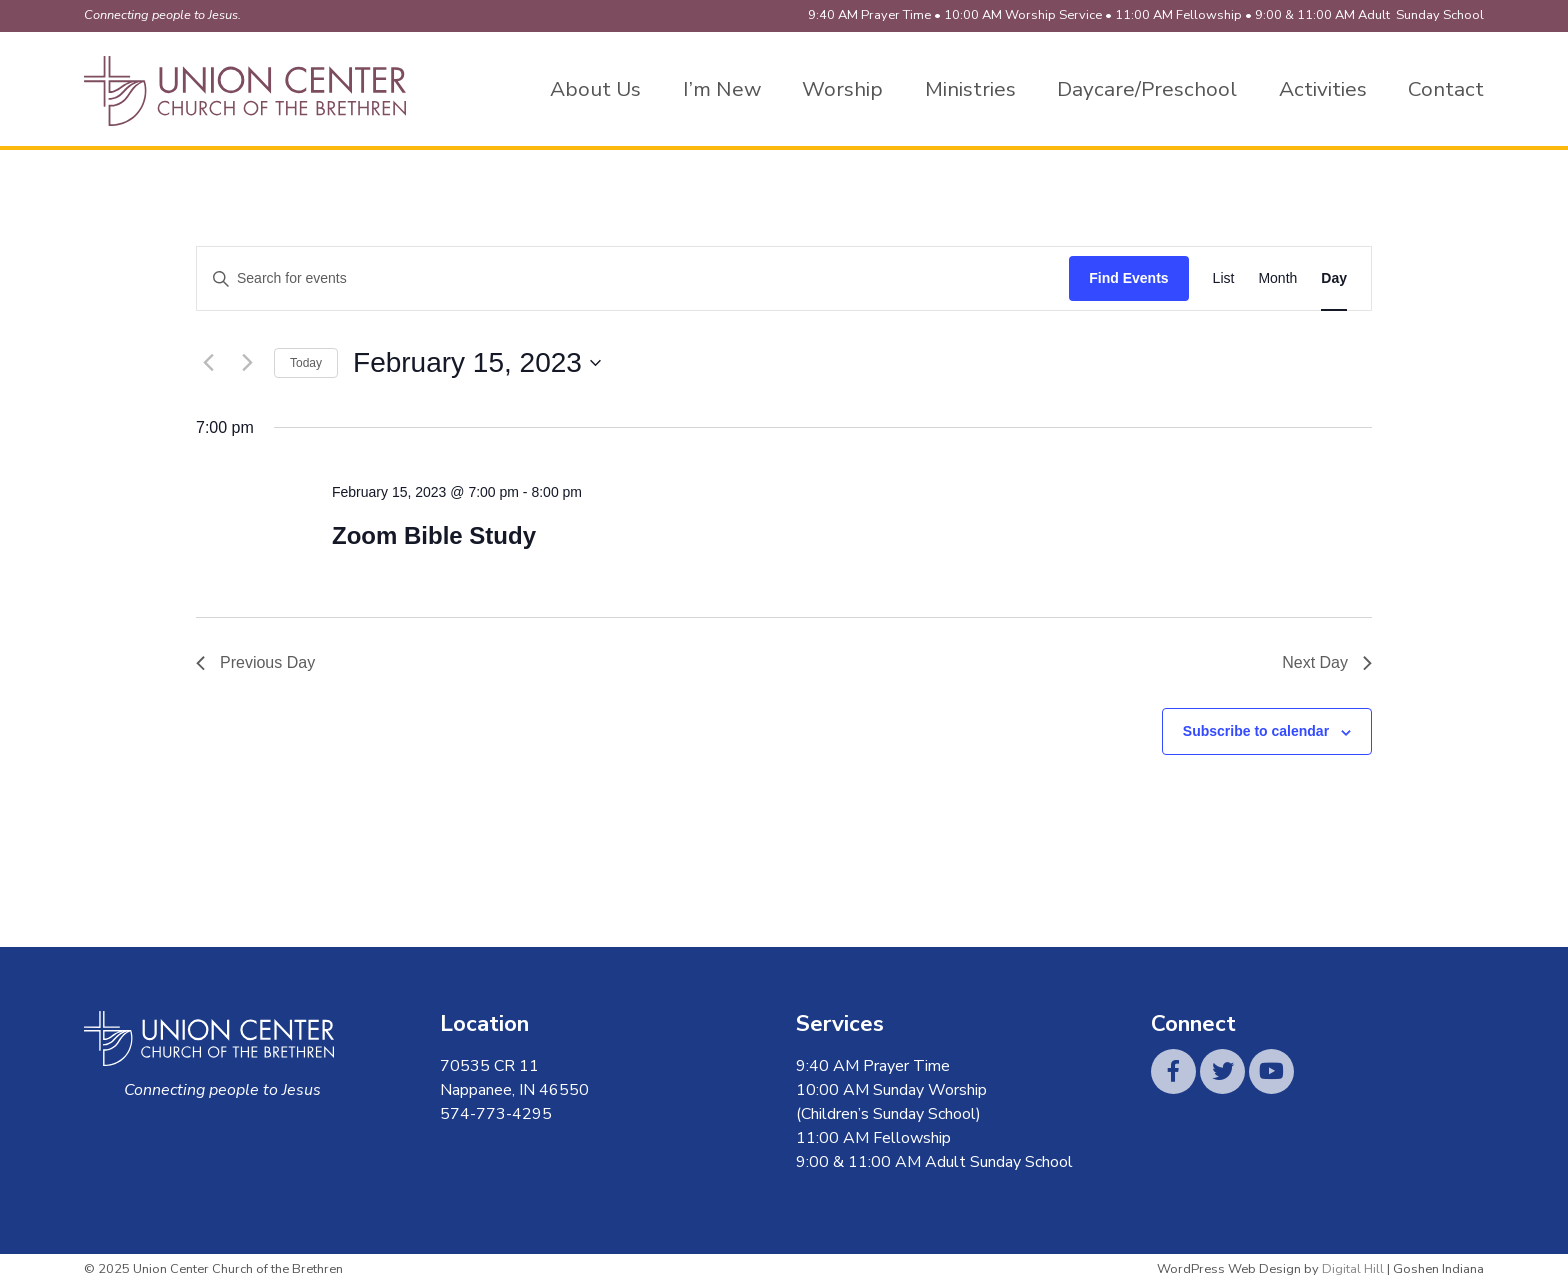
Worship (842, 89)
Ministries (970, 89)
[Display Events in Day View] (1334, 278)
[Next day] (247, 363)
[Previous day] (208, 363)
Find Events (1128, 278)
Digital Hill (1353, 1269)
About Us (595, 89)
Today (306, 363)
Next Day (1327, 662)
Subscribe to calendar (1256, 731)
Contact (1446, 89)
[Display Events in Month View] (1277, 278)
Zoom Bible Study (434, 535)
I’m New (722, 89)
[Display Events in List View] (1224, 278)
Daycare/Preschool (1147, 89)
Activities (1323, 89)
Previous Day (255, 662)
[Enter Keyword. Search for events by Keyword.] (633, 278)
